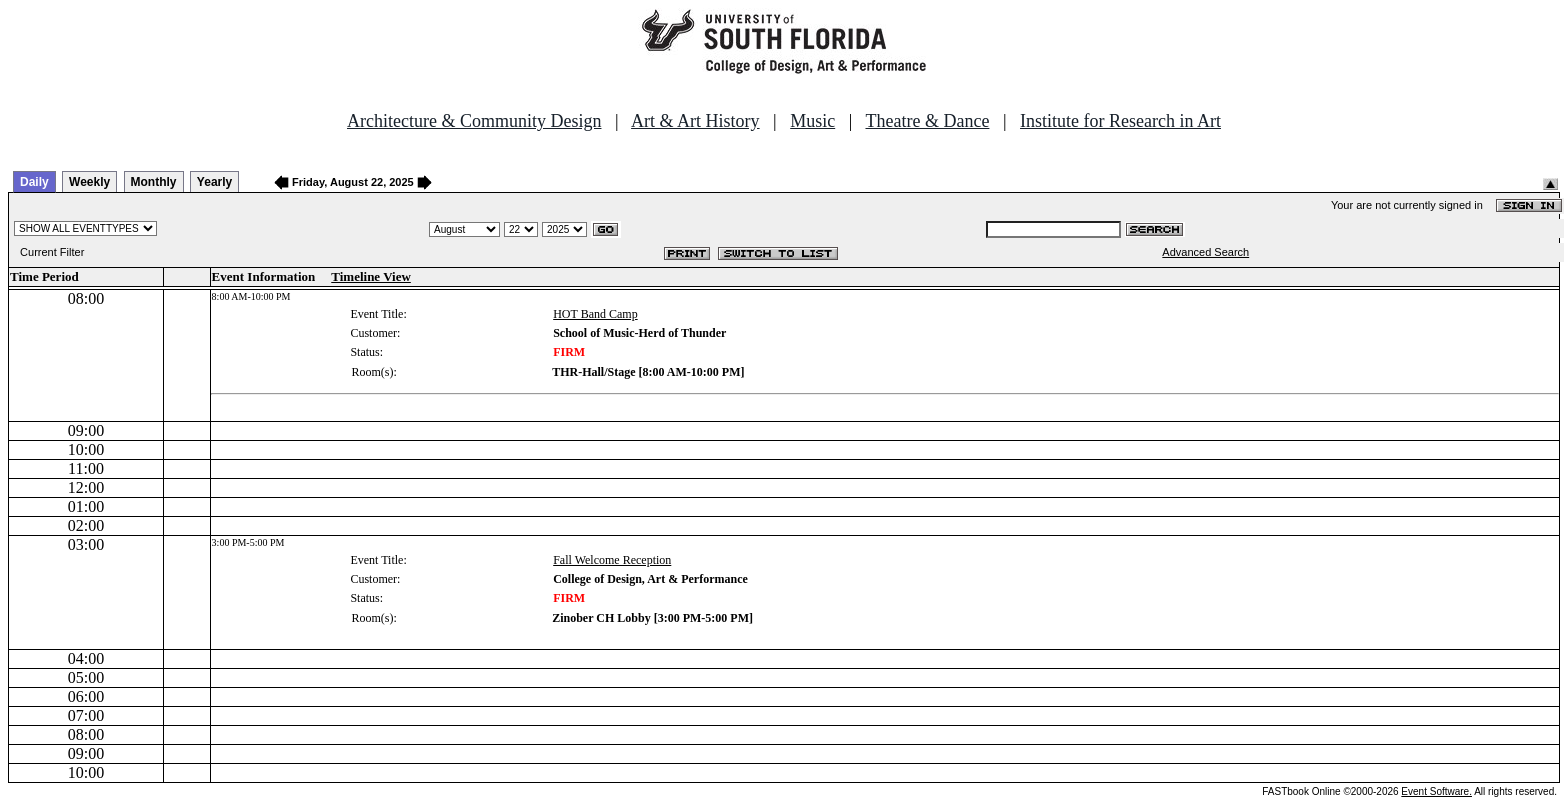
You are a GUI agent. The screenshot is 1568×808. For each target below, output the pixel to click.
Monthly (154, 182)
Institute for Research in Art (1120, 121)
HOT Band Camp (595, 314)
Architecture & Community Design (474, 121)
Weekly (89, 182)
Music (812, 121)
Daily (34, 182)
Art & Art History (695, 121)
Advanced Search (1205, 252)
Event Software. (1436, 791)
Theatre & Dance (927, 121)
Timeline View (371, 276)
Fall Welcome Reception (612, 560)
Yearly (214, 182)
